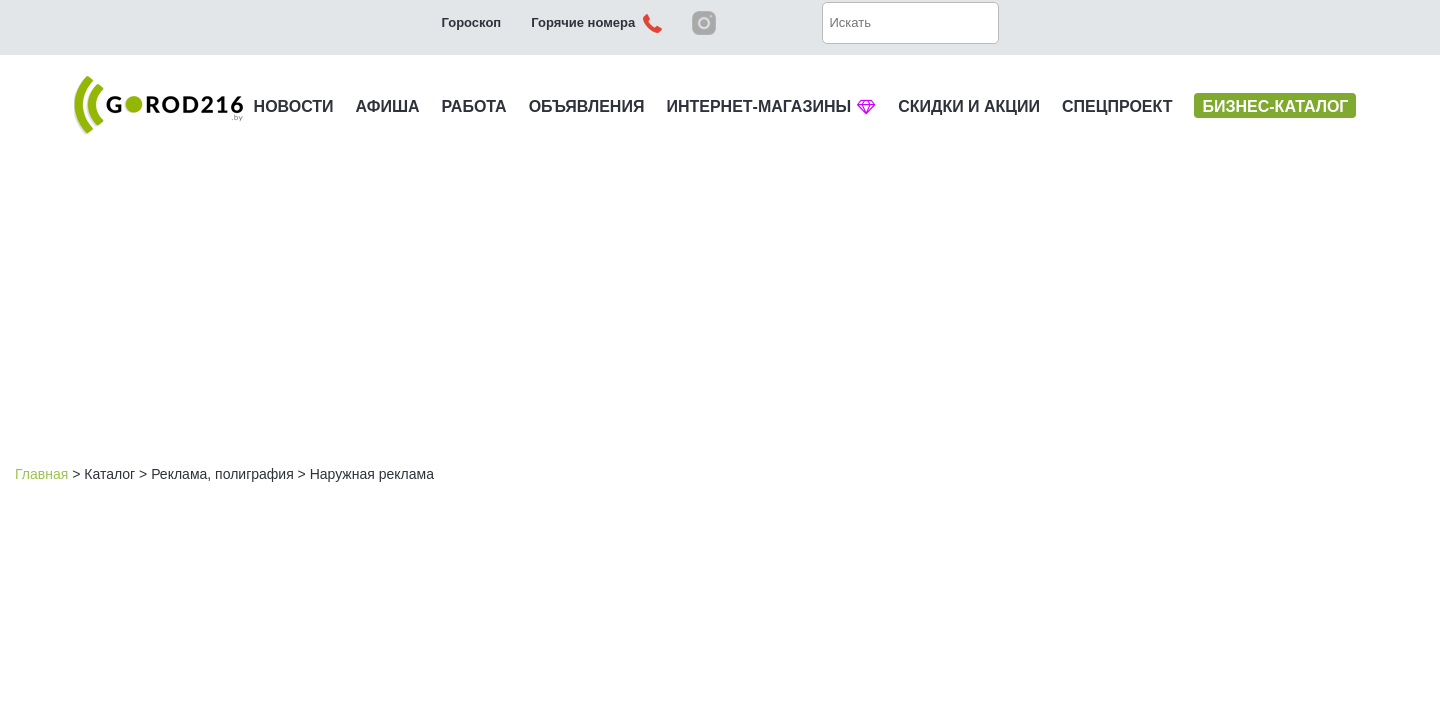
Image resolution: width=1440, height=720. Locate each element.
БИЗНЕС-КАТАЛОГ (1275, 106)
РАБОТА (474, 106)
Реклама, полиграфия (222, 474)
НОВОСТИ (294, 106)
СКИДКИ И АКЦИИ (969, 106)
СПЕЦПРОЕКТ (1117, 106)
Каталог (109, 474)
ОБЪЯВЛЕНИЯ (587, 106)
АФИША (388, 106)
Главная (41, 474)
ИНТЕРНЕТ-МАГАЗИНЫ (771, 106)
